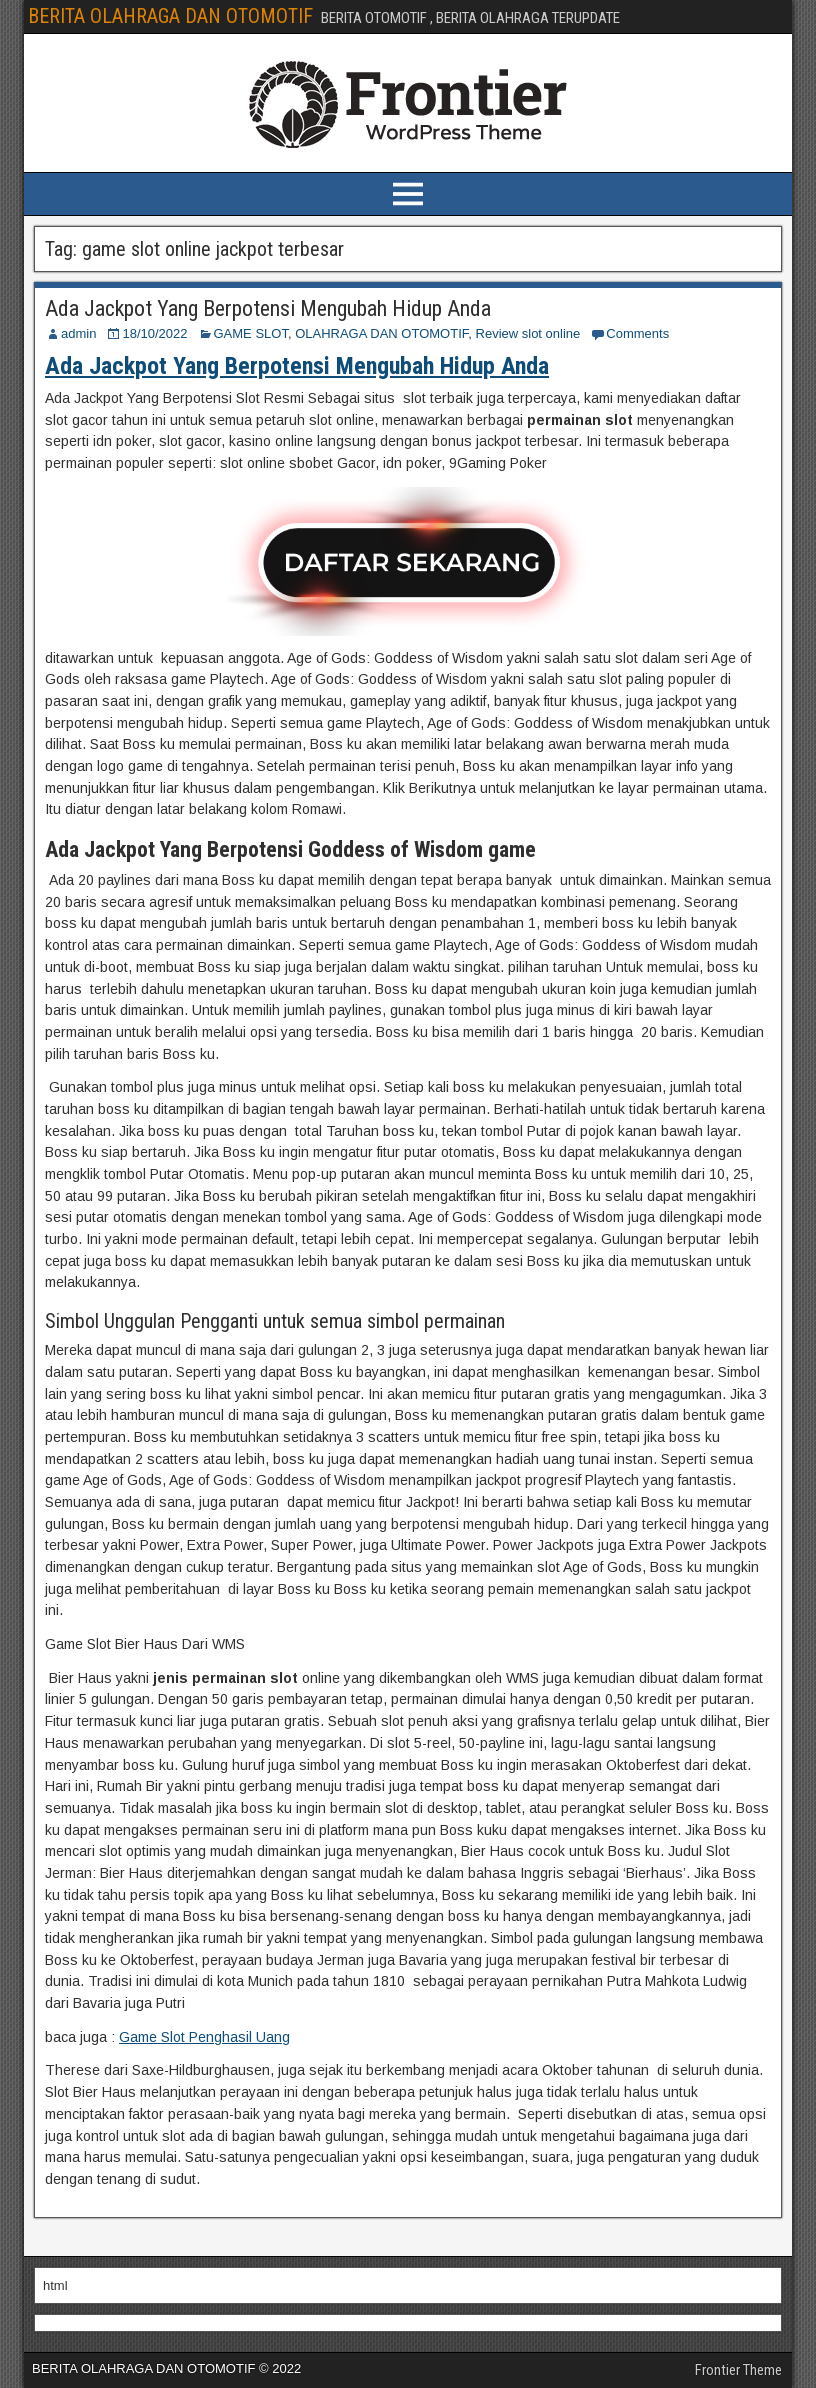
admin (78, 333)
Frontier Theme (738, 2370)
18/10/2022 (154, 333)
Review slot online (528, 333)
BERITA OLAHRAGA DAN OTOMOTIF (170, 16)
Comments (637, 333)
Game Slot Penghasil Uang (204, 2037)
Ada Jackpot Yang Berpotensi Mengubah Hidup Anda (268, 308)
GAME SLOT (251, 333)
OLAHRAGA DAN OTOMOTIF (381, 333)
